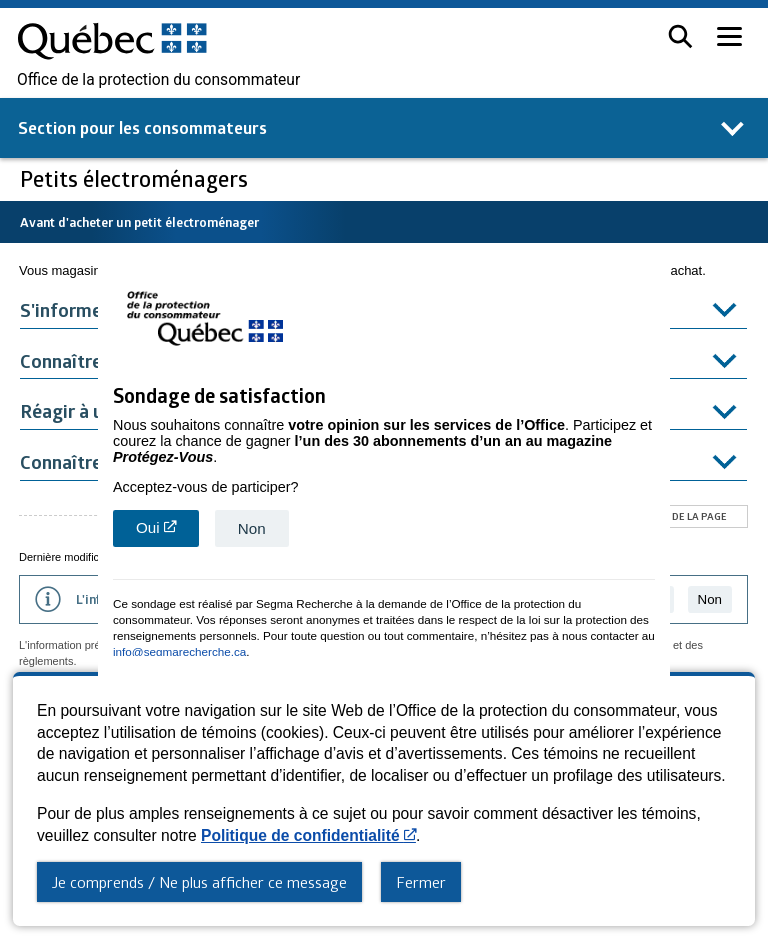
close (657, 669)
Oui (167, 530)
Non (252, 526)
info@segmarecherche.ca (179, 649)
